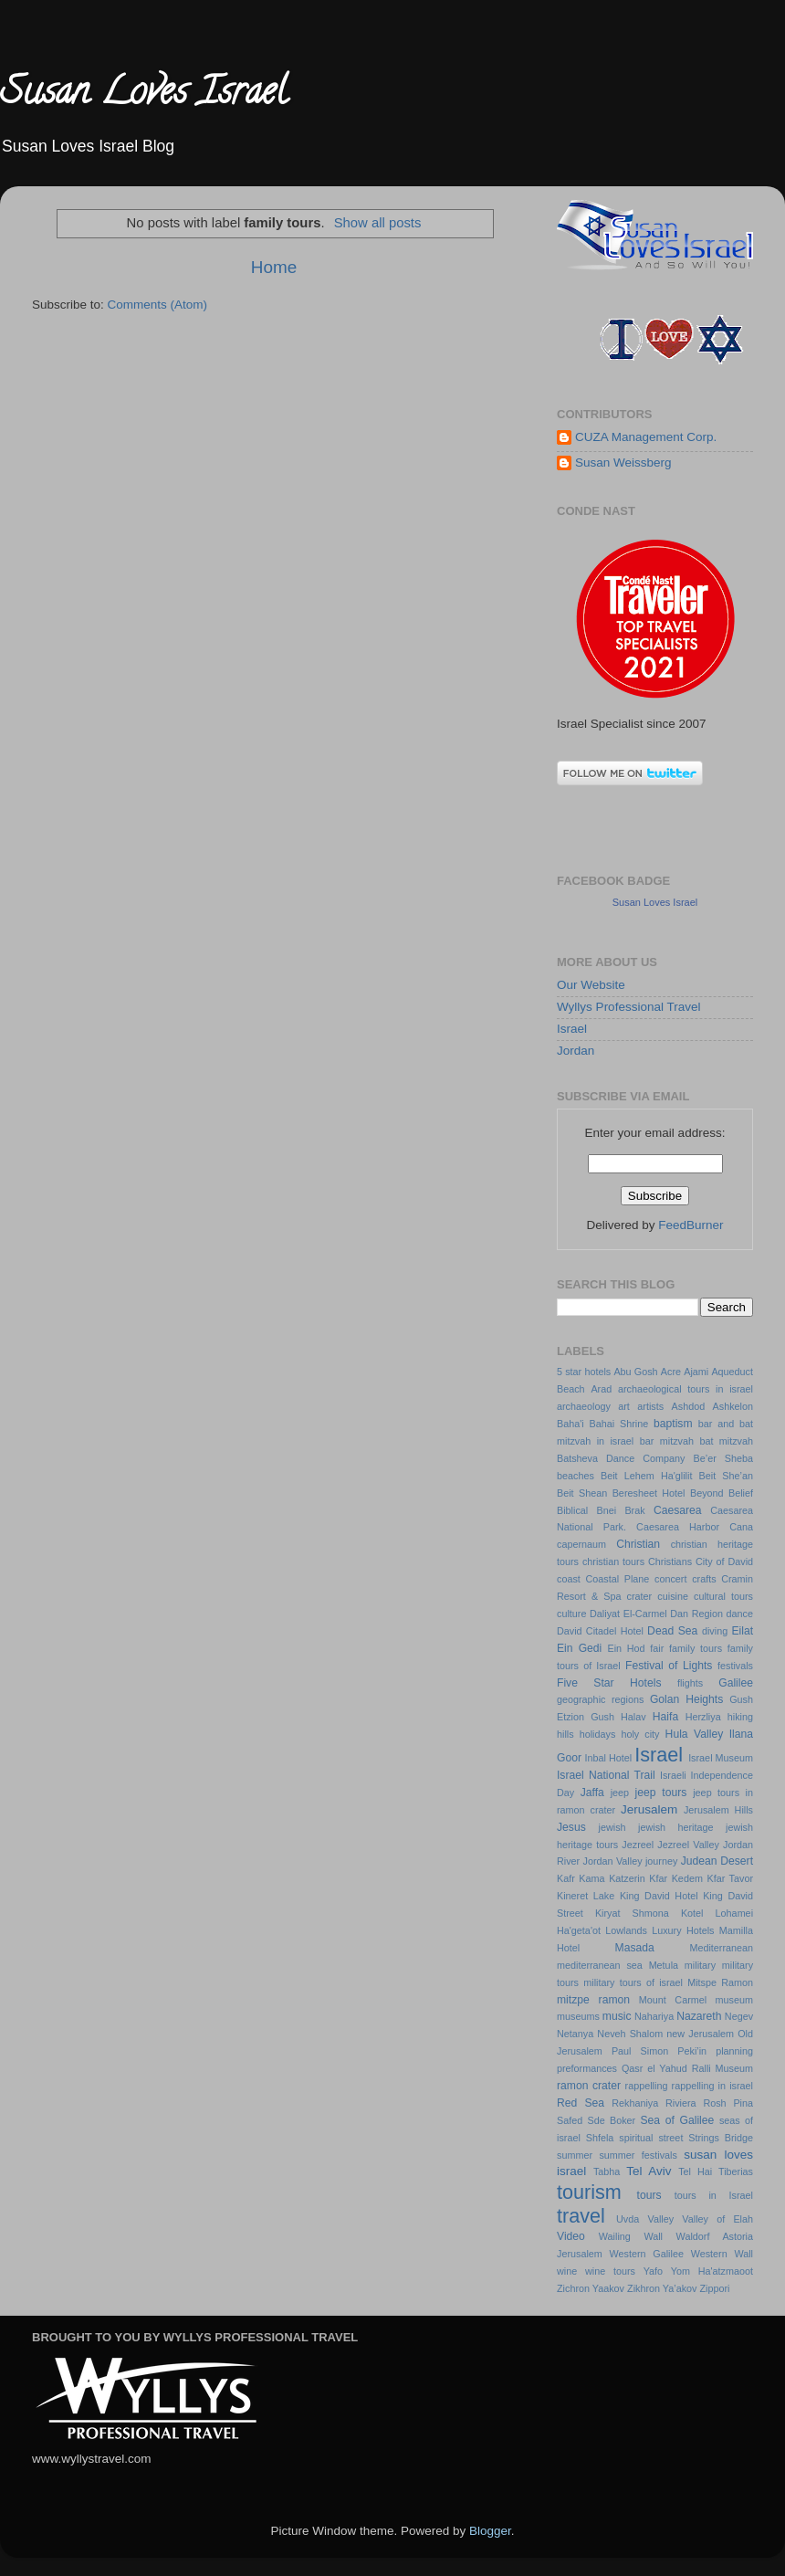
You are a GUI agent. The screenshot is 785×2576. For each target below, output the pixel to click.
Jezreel (638, 1844)
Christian (638, 1544)
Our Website (591, 985)
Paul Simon (640, 2050)
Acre (671, 1371)
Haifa (665, 1716)
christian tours (613, 1561)
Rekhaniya (635, 2103)
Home (274, 267)
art (624, 1406)
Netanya (575, 2033)
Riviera (680, 2103)
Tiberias (735, 2171)
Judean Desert (717, 1861)
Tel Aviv (648, 2171)
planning (734, 2050)
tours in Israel (714, 2195)
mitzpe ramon (593, 1999)
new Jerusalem (700, 2033)
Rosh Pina (728, 2103)
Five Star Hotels (609, 1683)
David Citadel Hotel (600, 1630)
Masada (634, 1947)
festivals (735, 1665)
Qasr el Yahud (654, 2068)
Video (571, 2236)
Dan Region (696, 1613)
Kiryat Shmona (632, 1913)
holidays (598, 1734)
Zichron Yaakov (590, 2288)
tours (649, 2195)
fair (657, 1648)
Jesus (571, 1827)
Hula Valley (694, 1734)
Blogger (490, 2531)
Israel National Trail (606, 1775)
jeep (620, 1792)
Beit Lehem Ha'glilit (646, 1475)
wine (567, 2271)
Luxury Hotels (683, 1930)
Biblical (572, 1510)
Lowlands (626, 1930)
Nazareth (698, 2016)
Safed (569, 2120)
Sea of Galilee (677, 2120)
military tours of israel (633, 1982)
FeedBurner (690, 1225)
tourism (589, 2192)
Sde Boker (612, 2120)
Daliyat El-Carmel (628, 1613)
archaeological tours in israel (685, 1388)
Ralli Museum (722, 2068)
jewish (612, 1827)
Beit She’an (726, 1475)
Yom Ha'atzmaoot (712, 2271)
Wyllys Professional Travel (628, 1007)
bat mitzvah (726, 1440)
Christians (670, 1561)
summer (574, 2155)
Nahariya (654, 2016)
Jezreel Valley (688, 1844)
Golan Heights (686, 1699)
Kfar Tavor (729, 1878)
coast (569, 1578)
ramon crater (589, 2085)
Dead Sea (672, 1630)
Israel (572, 1029)
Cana (741, 1526)
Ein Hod (625, 1648)
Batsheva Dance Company (621, 1458)
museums (578, 2016)
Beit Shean (582, 1493)
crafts (704, 1578)
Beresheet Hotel (649, 1493)
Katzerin (627, 1878)
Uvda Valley (645, 2218)
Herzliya (703, 1716)
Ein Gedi (579, 1648)
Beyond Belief (721, 1493)
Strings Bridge (720, 2137)
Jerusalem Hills (718, 1809)
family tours (695, 1648)
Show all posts (378, 223)
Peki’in (691, 2050)
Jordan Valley (613, 1861)
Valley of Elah (717, 2218)
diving (714, 1630)
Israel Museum (720, 1757)
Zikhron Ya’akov (661, 2288)
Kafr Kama (581, 1878)
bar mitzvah (667, 1440)
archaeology (584, 1406)
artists (650, 1406)
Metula (663, 1965)
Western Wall (722, 2253)
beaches (575, 1475)
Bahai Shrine (619, 1423)
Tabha (606, 2171)
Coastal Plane (617, 1578)
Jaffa (592, 1792)
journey (661, 1861)
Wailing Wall (631, 2236)
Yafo (653, 2271)
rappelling (646, 2085)
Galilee (735, 1683)
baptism (673, 1423)
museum (734, 1999)
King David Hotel (659, 1895)
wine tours (610, 2271)
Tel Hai (695, 2171)
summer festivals (637, 2155)
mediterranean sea (600, 1965)
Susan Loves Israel (143, 95)
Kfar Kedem (676, 1878)
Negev (739, 2016)
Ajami (696, 1371)
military (700, 1965)
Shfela (600, 2137)
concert (670, 1578)
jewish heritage (675, 1827)
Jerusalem (649, 1809)
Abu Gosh (635, 1371)
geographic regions (600, 1699)
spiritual (636, 2137)
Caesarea (678, 1510)
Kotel (692, 1913)
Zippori (714, 2288)
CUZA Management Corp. (646, 437)
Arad (601, 1388)
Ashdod (689, 1406)
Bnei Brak (621, 1510)
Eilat (742, 1630)
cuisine (672, 1596)
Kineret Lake (585, 1895)
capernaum (581, 1544)
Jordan (575, 1050)
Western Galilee (647, 2253)
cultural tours (723, 1596)
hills (565, 1734)
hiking (740, 1716)
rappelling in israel (712, 2085)
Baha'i (570, 1423)
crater (640, 1596)
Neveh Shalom (630, 2033)
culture (571, 1613)
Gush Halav (618, 1716)
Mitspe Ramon (720, 1982)
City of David (724, 1561)
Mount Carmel (672, 1999)
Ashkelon (733, 1406)
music (617, 2016)
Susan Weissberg (623, 462)
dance (740, 1613)
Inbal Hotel (608, 1757)
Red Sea (580, 2103)
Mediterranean (721, 1947)
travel (581, 2215)
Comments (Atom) (158, 304)
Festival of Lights (668, 1665)
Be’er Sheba (723, 1458)
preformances (587, 2068)
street (670, 2137)
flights (690, 1682)
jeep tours (661, 1792)
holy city (640, 1734)
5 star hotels (584, 1371)
